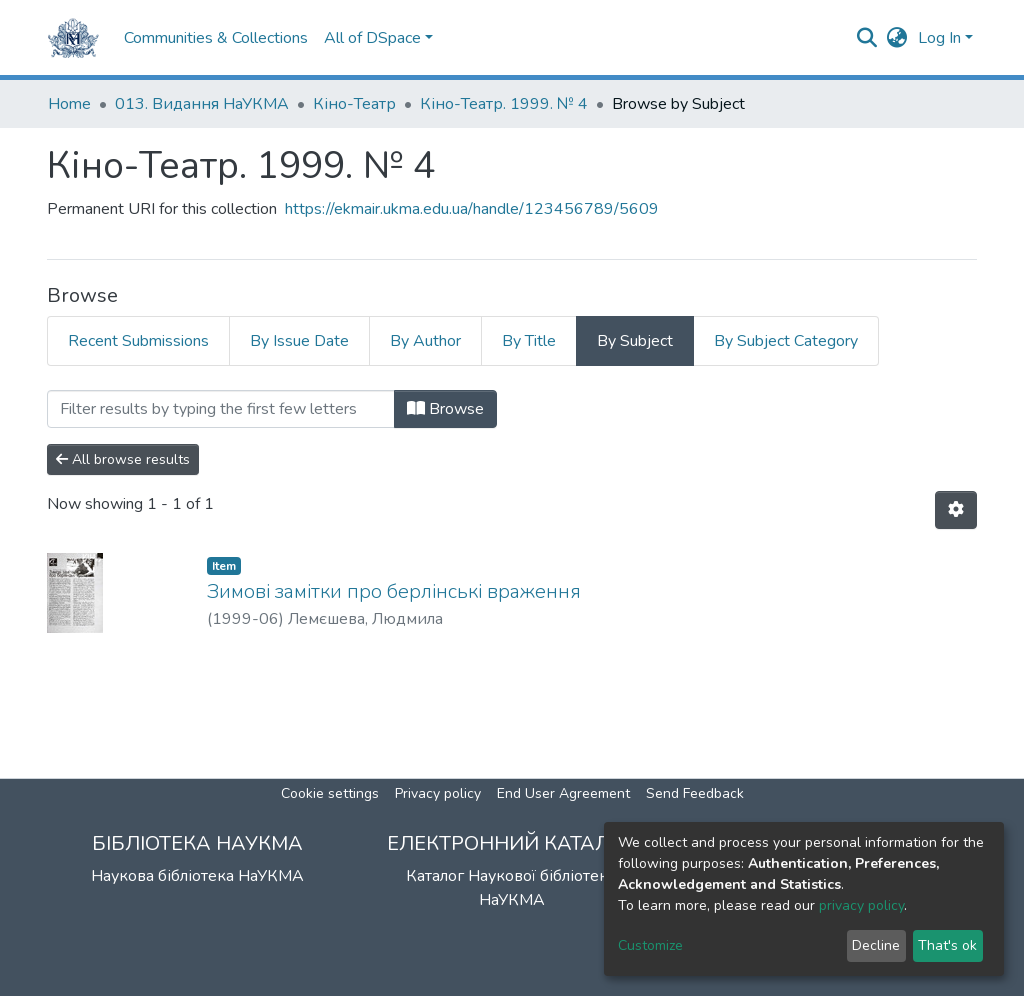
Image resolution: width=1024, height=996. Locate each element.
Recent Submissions (138, 341)
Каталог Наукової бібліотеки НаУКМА (512, 888)
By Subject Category (786, 341)
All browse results (123, 459)
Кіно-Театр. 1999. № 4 (504, 104)
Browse (445, 409)
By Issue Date (299, 341)
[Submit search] (867, 38)
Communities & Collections (216, 38)
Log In (939, 38)
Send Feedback (695, 793)
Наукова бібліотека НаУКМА (197, 876)
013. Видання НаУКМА (202, 104)
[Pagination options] (956, 510)
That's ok (947, 945)
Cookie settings (330, 793)
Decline (876, 945)
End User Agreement (563, 793)
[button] (897, 38)
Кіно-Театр (354, 104)
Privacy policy (438, 793)
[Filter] (221, 409)
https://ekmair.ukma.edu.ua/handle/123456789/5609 (472, 209)
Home (69, 104)
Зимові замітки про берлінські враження (394, 591)
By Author (425, 341)
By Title (529, 341)
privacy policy (861, 905)
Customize (650, 945)
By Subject (635, 341)
